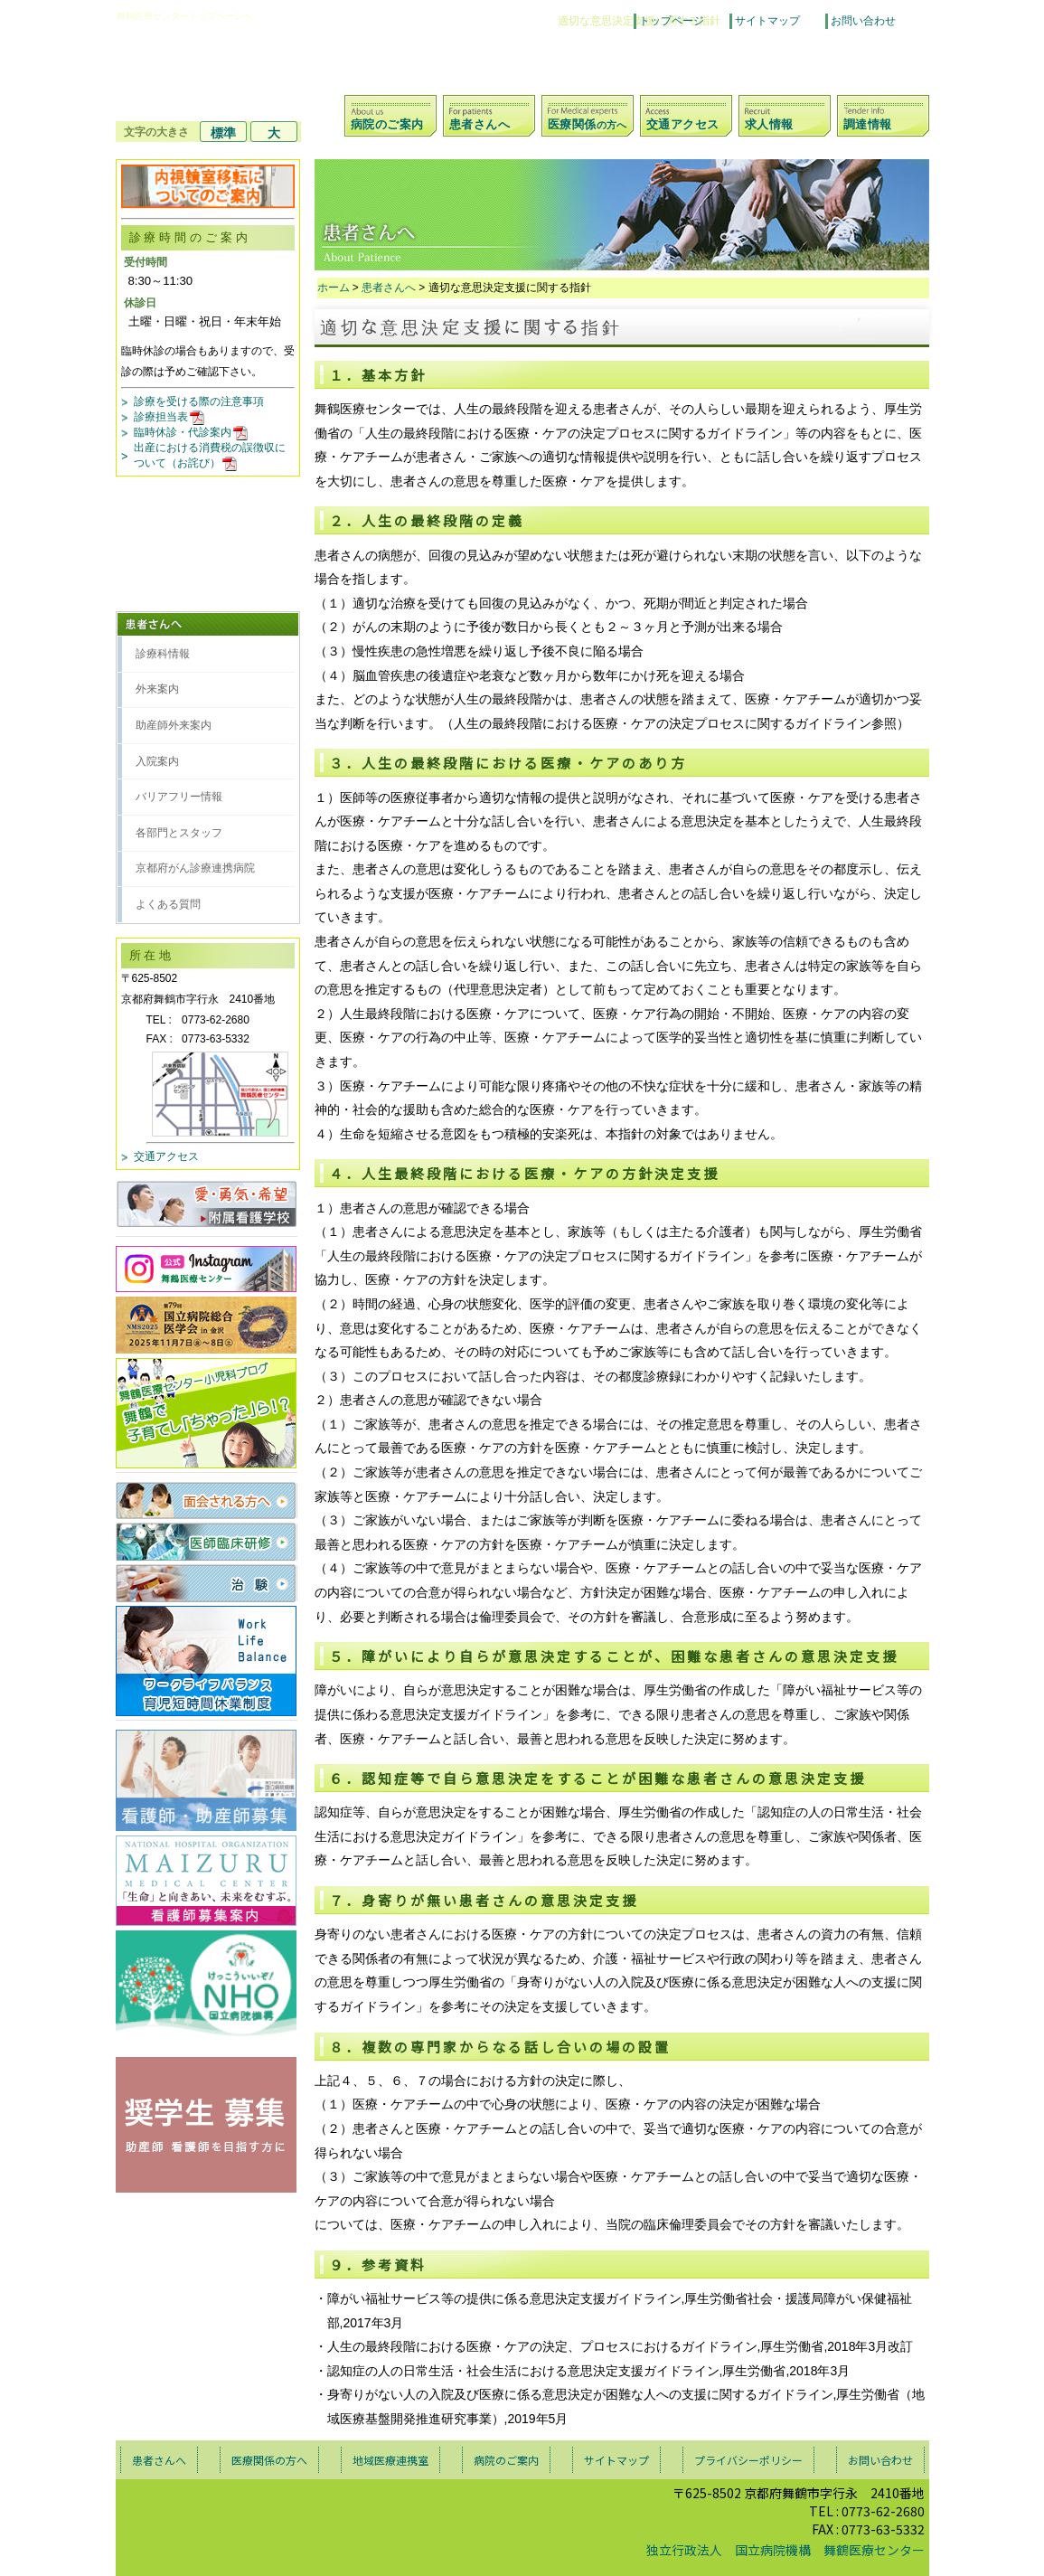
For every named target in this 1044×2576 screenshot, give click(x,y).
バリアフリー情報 (179, 796)
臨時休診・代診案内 (192, 432)
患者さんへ (480, 124)
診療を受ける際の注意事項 (199, 401)
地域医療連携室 (390, 2459)
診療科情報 (163, 653)
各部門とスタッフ (179, 832)
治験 (206, 1583)
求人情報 (769, 124)
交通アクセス (683, 124)
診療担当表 (170, 416)
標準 (223, 133)
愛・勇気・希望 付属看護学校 (206, 1204)
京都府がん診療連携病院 (195, 868)
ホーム (333, 287)
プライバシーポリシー (748, 2459)
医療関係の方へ (269, 2459)
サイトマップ (767, 20)
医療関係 (587, 124)
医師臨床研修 (206, 1542)
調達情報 (867, 124)
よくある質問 (168, 904)
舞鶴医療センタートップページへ (184, 16)
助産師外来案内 (174, 725)
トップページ (671, 20)
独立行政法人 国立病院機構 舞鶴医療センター (785, 2550)
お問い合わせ (863, 20)
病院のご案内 (387, 124)
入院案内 (157, 761)
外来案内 (157, 689)
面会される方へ (206, 1500)
